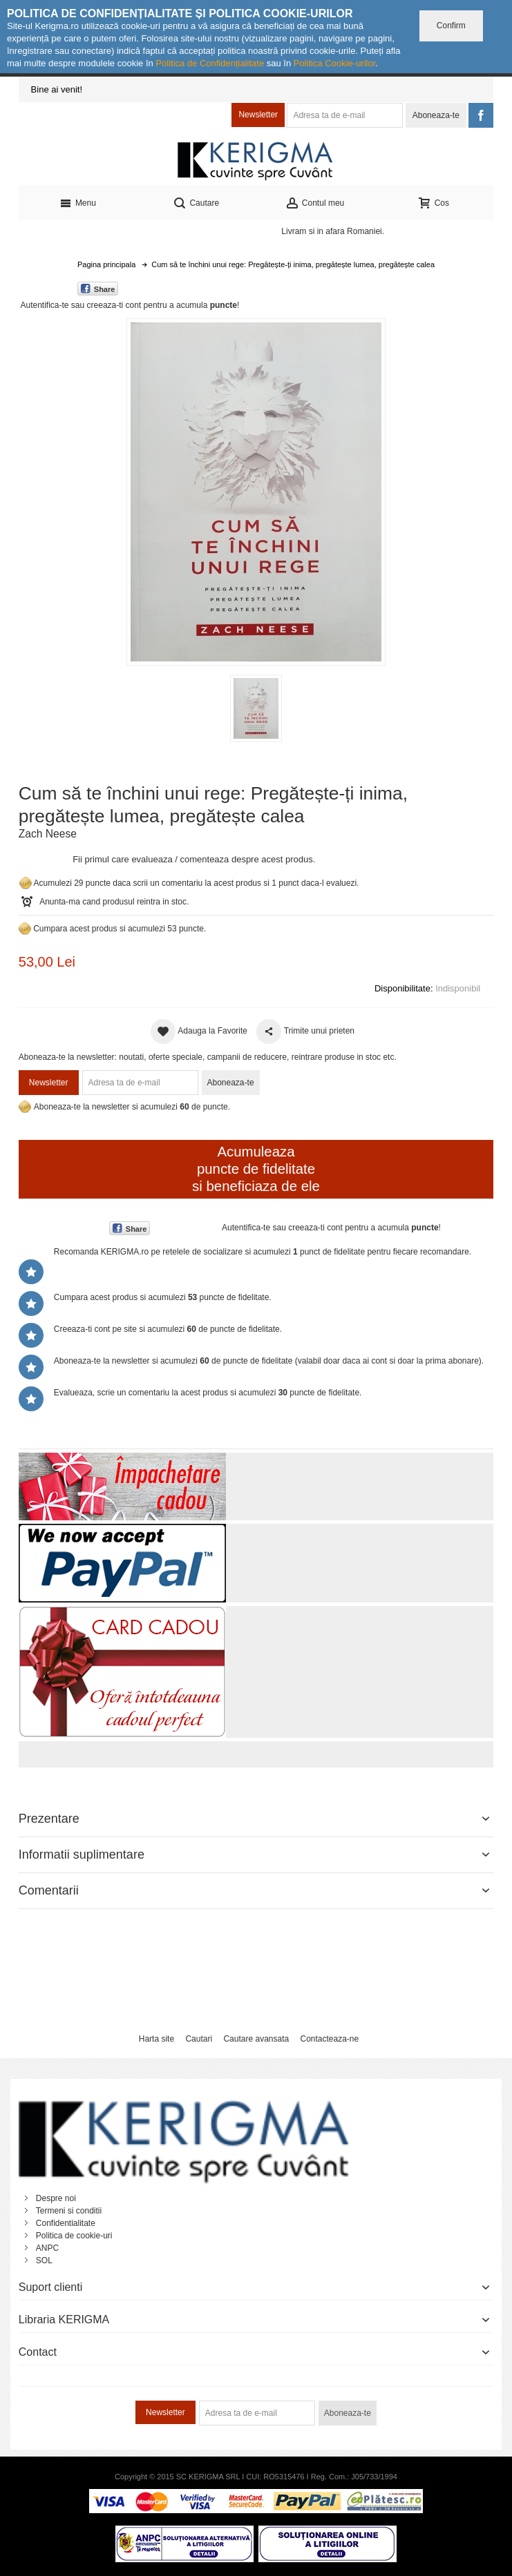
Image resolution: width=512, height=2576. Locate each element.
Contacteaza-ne (329, 2039)
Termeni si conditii (69, 2211)
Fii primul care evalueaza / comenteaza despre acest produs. (194, 859)
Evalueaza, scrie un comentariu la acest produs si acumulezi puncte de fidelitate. (208, 1392)
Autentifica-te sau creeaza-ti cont (80, 305)
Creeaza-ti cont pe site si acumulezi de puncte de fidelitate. (168, 1329)
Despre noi (56, 2198)
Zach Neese (48, 834)
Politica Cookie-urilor (335, 63)
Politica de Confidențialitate (209, 63)
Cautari (198, 2039)
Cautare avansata (256, 2039)
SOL (44, 2260)
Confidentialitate (65, 2223)
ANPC (47, 2248)
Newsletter (258, 114)
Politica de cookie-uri (74, 2235)
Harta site (156, 2039)
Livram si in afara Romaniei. (332, 231)
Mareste (253, 489)
